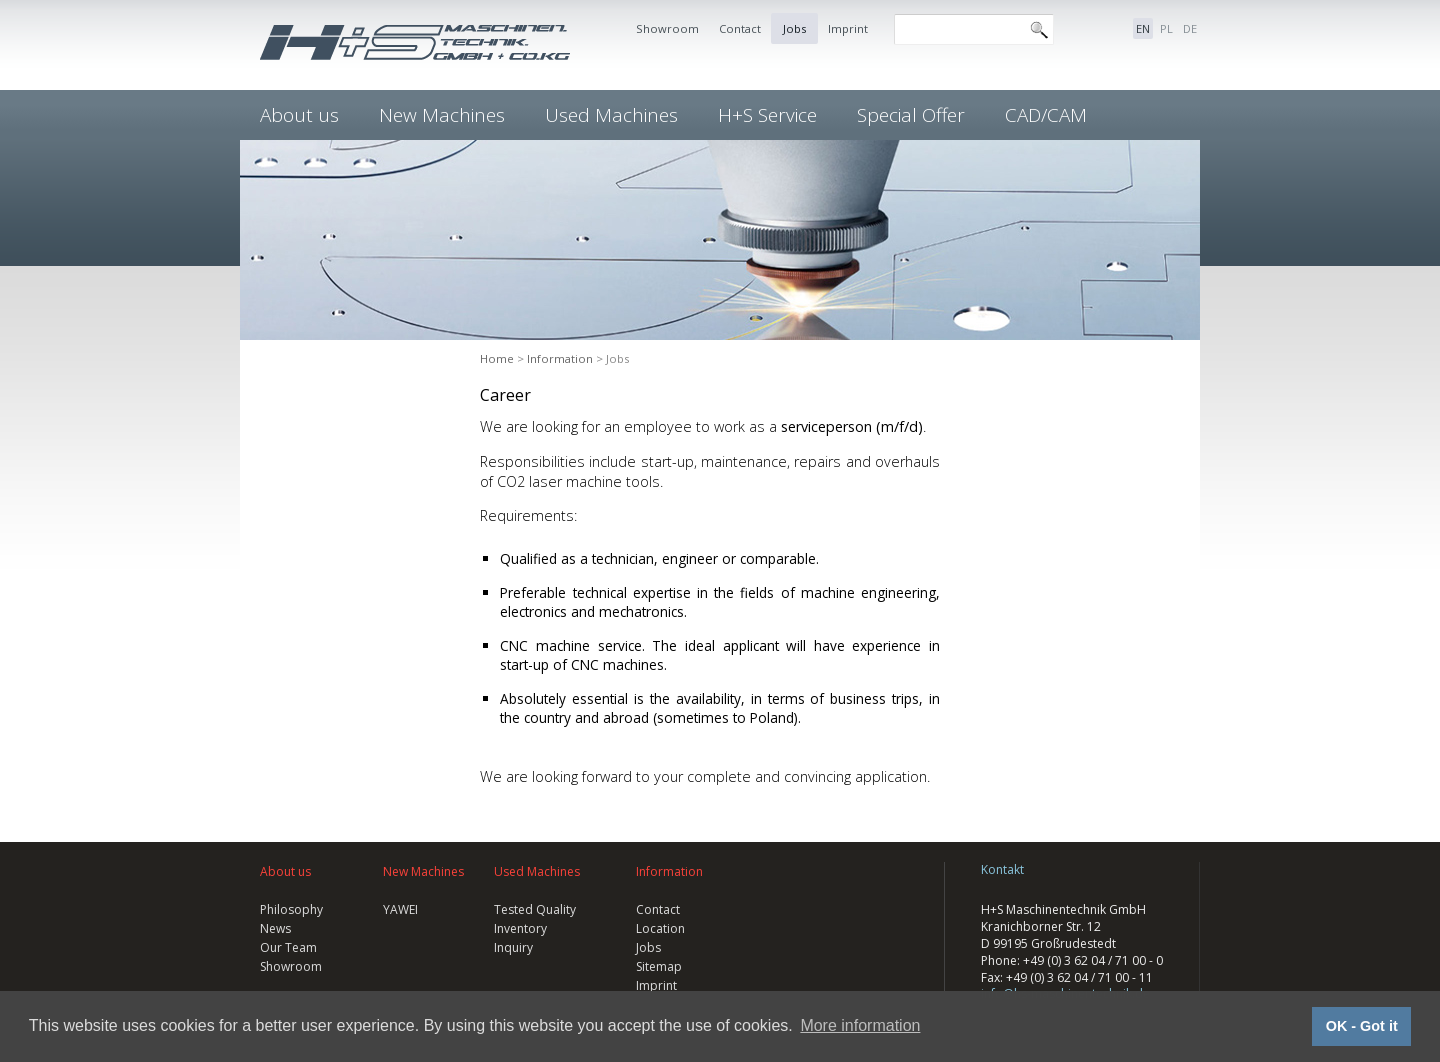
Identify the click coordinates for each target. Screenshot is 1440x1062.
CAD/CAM (1046, 115)
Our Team (288, 947)
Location (660, 928)
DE (1190, 28)
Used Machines (611, 115)
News (275, 928)
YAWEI (400, 909)
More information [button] (860, 1025)
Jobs (794, 28)
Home (497, 358)
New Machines (442, 115)
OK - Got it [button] (1362, 1026)
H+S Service (767, 115)
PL (1166, 28)
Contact (740, 28)
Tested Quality (535, 909)
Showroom (667, 28)
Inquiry (513, 947)
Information (560, 358)
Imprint (848, 28)
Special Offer (911, 115)
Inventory (520, 928)
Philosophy (291, 909)
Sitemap (659, 966)
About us (299, 115)
